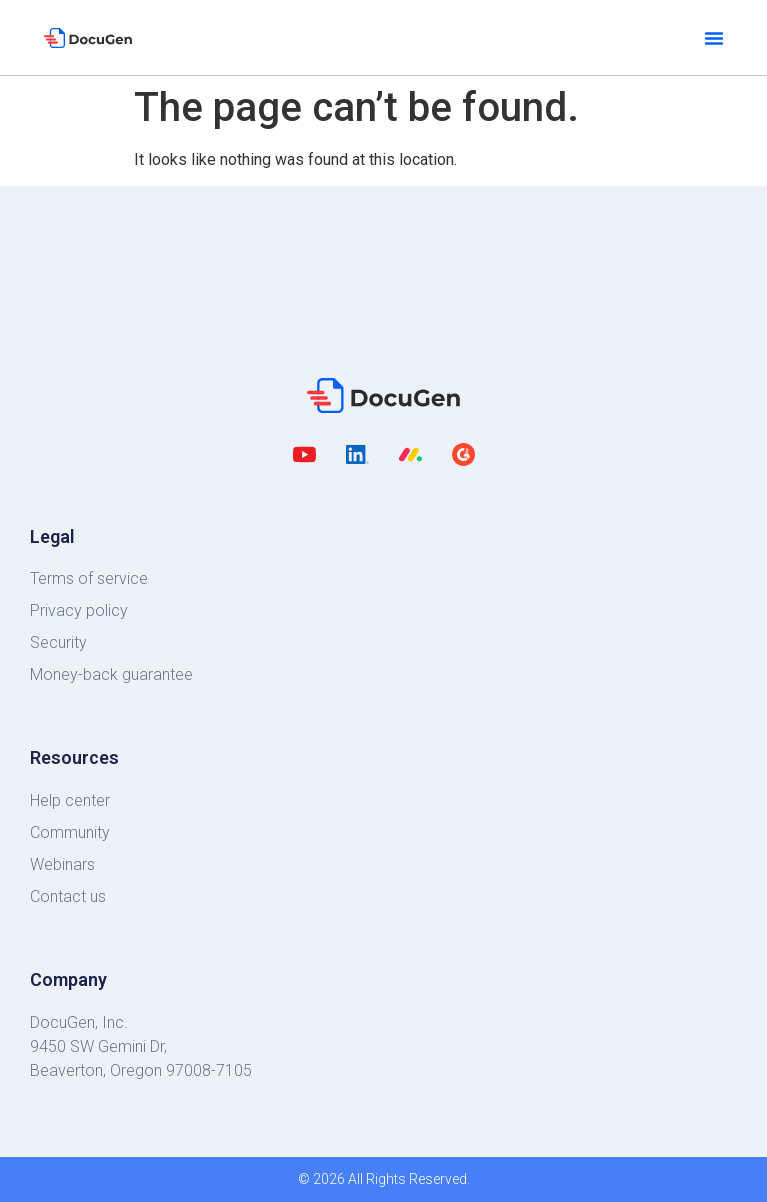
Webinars (62, 864)
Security (58, 642)
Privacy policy (79, 610)
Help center (70, 800)
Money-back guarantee (111, 674)
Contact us (68, 896)
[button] (714, 38)
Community (70, 832)
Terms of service (89, 578)
